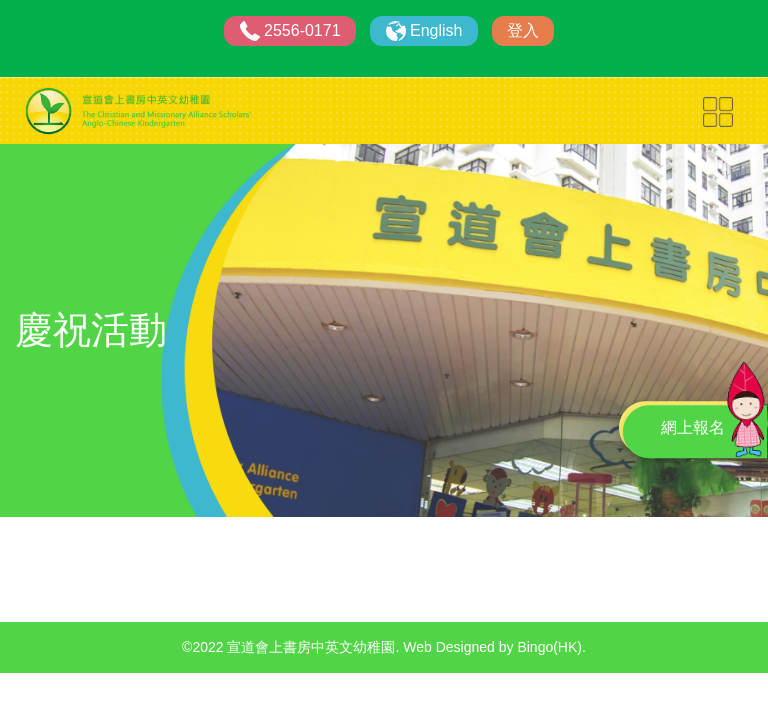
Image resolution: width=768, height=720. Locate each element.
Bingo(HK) (549, 647)
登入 (523, 30)
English (436, 30)
